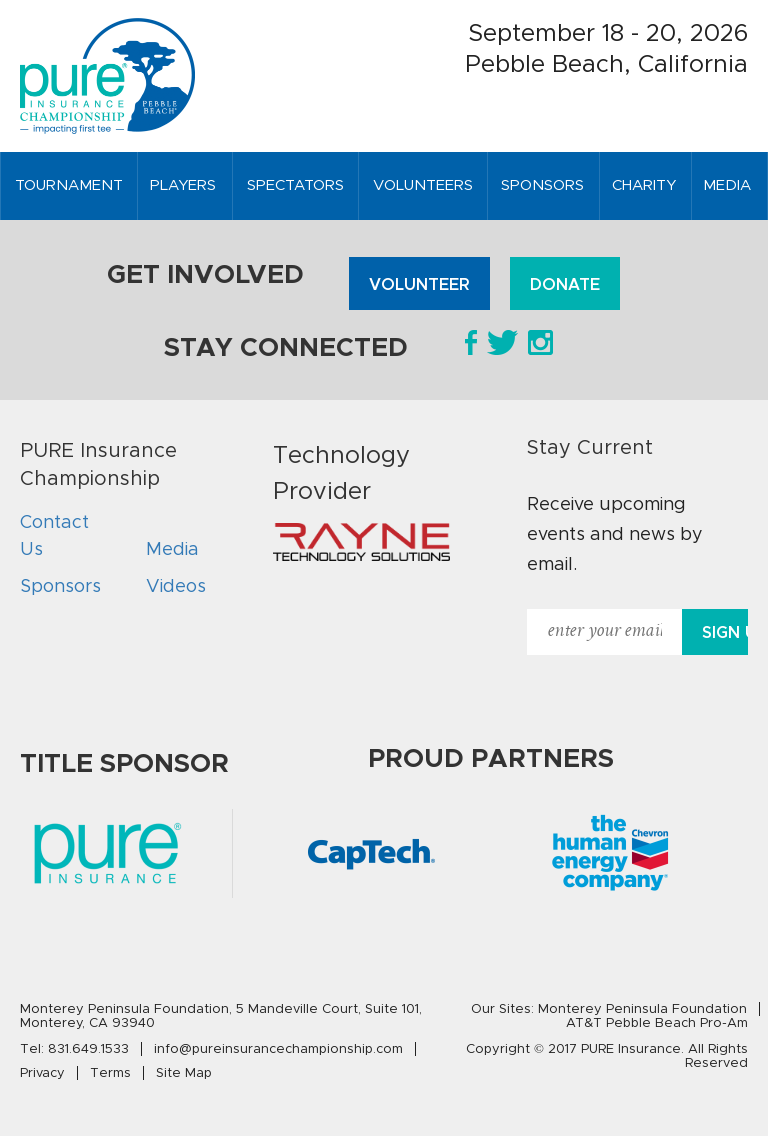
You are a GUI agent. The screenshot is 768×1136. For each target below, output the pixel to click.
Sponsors (60, 586)
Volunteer (419, 284)
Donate (565, 284)
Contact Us (54, 535)
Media (172, 549)
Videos (176, 586)
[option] (372, 853)
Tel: (74, 1048)
